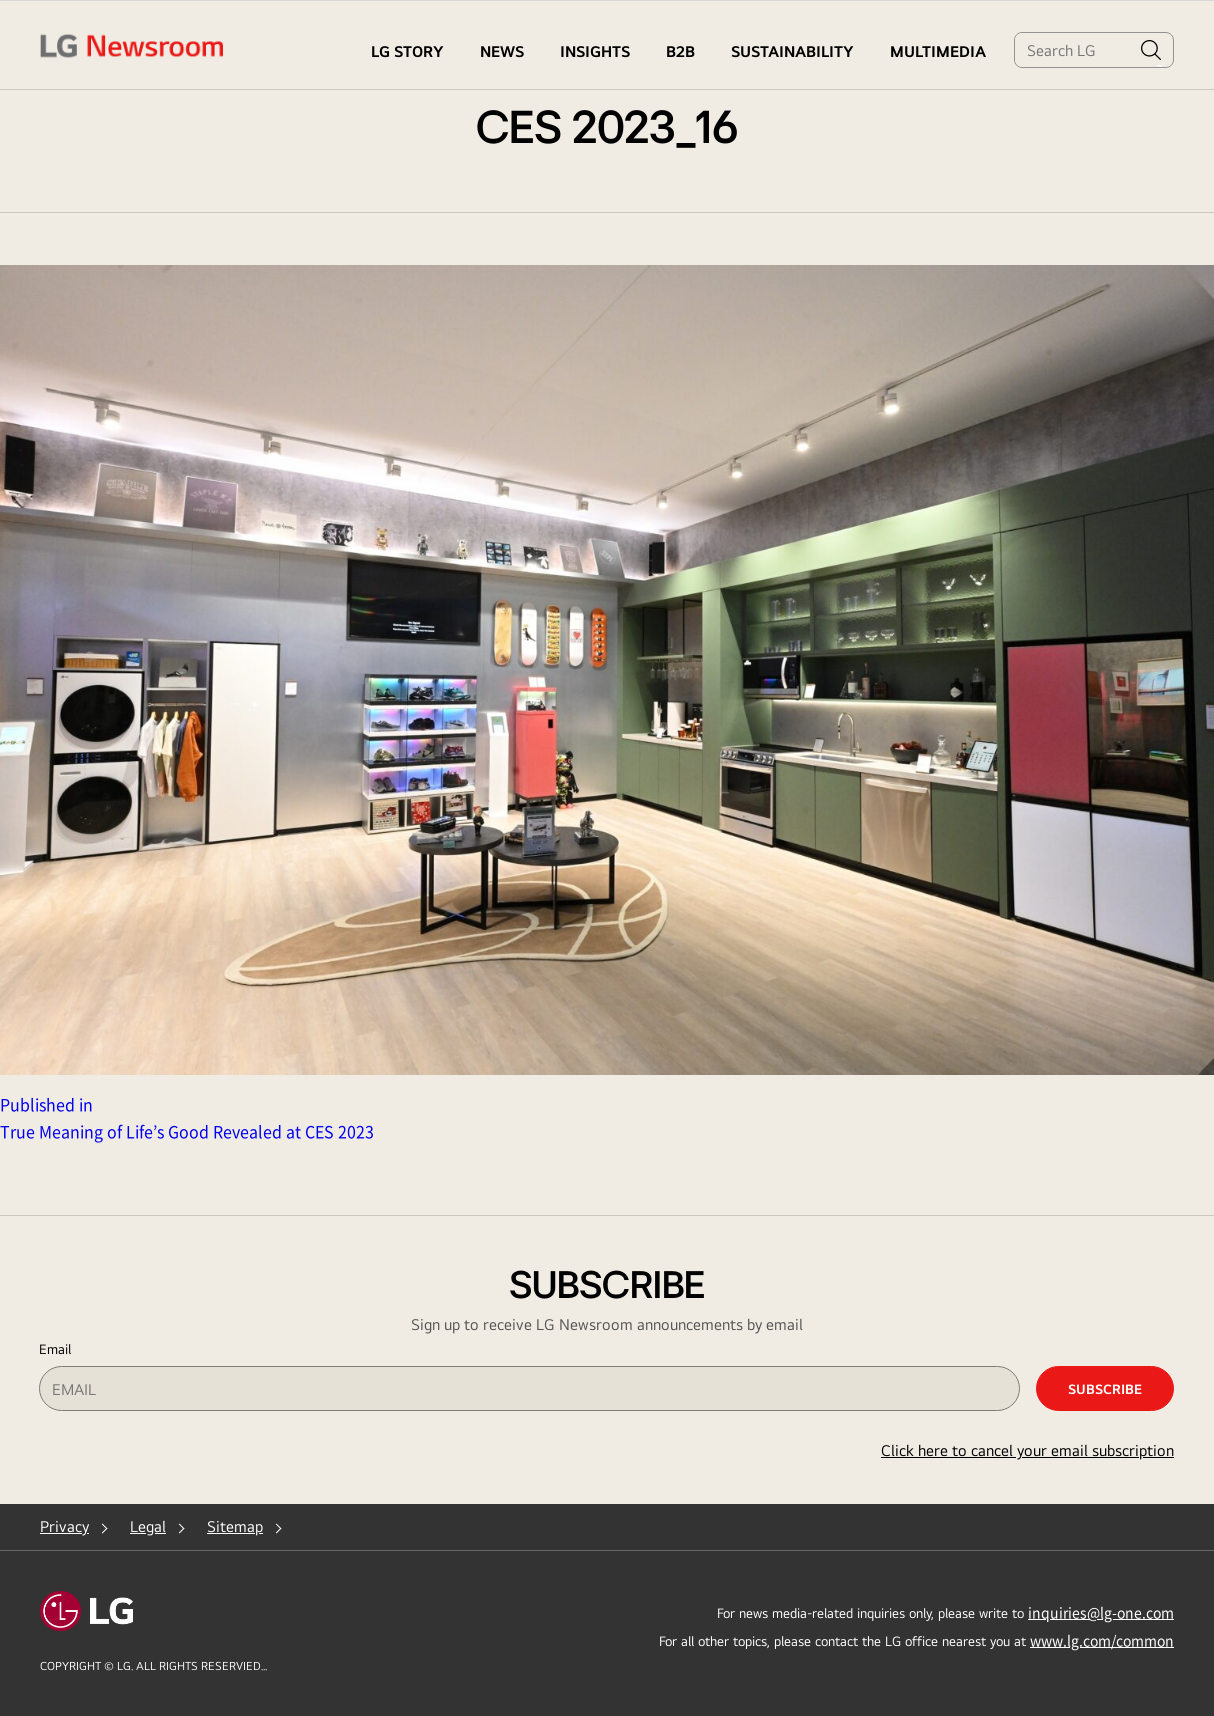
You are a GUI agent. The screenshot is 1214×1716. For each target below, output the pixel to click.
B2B (680, 51)
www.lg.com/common (1102, 1640)
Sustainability (792, 51)
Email (55, 1349)
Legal (148, 1526)
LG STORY (407, 51)
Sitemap (235, 1526)
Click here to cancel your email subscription (1027, 1450)
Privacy (64, 1526)
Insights (595, 51)
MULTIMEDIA (938, 51)
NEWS (502, 51)
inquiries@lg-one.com (1101, 1612)
